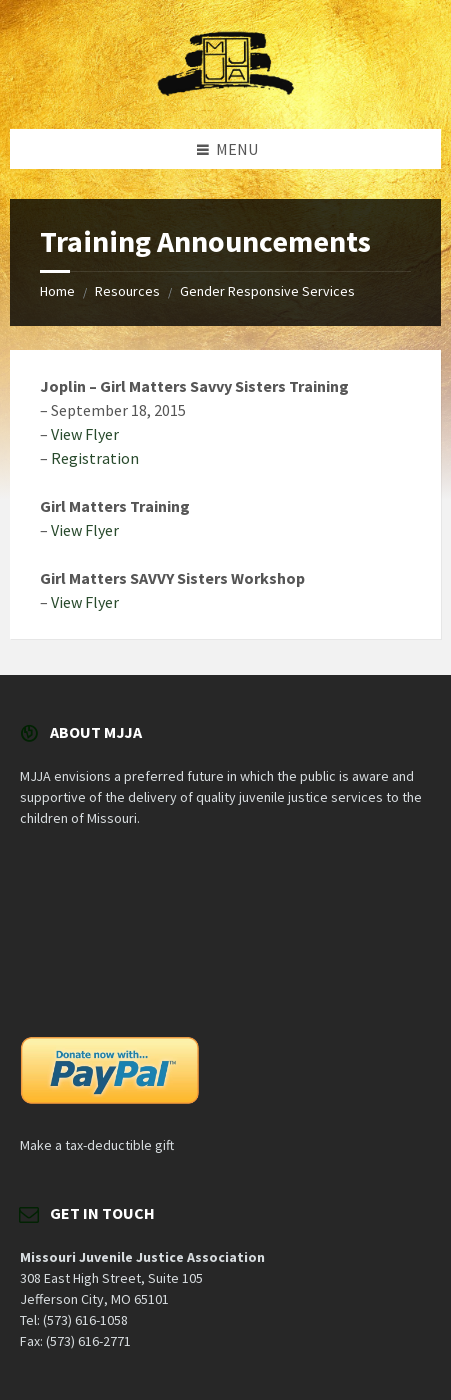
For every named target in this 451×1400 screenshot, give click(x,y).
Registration (95, 458)
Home (57, 291)
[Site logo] (226, 90)
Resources (127, 291)
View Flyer (85, 434)
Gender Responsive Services (267, 291)
